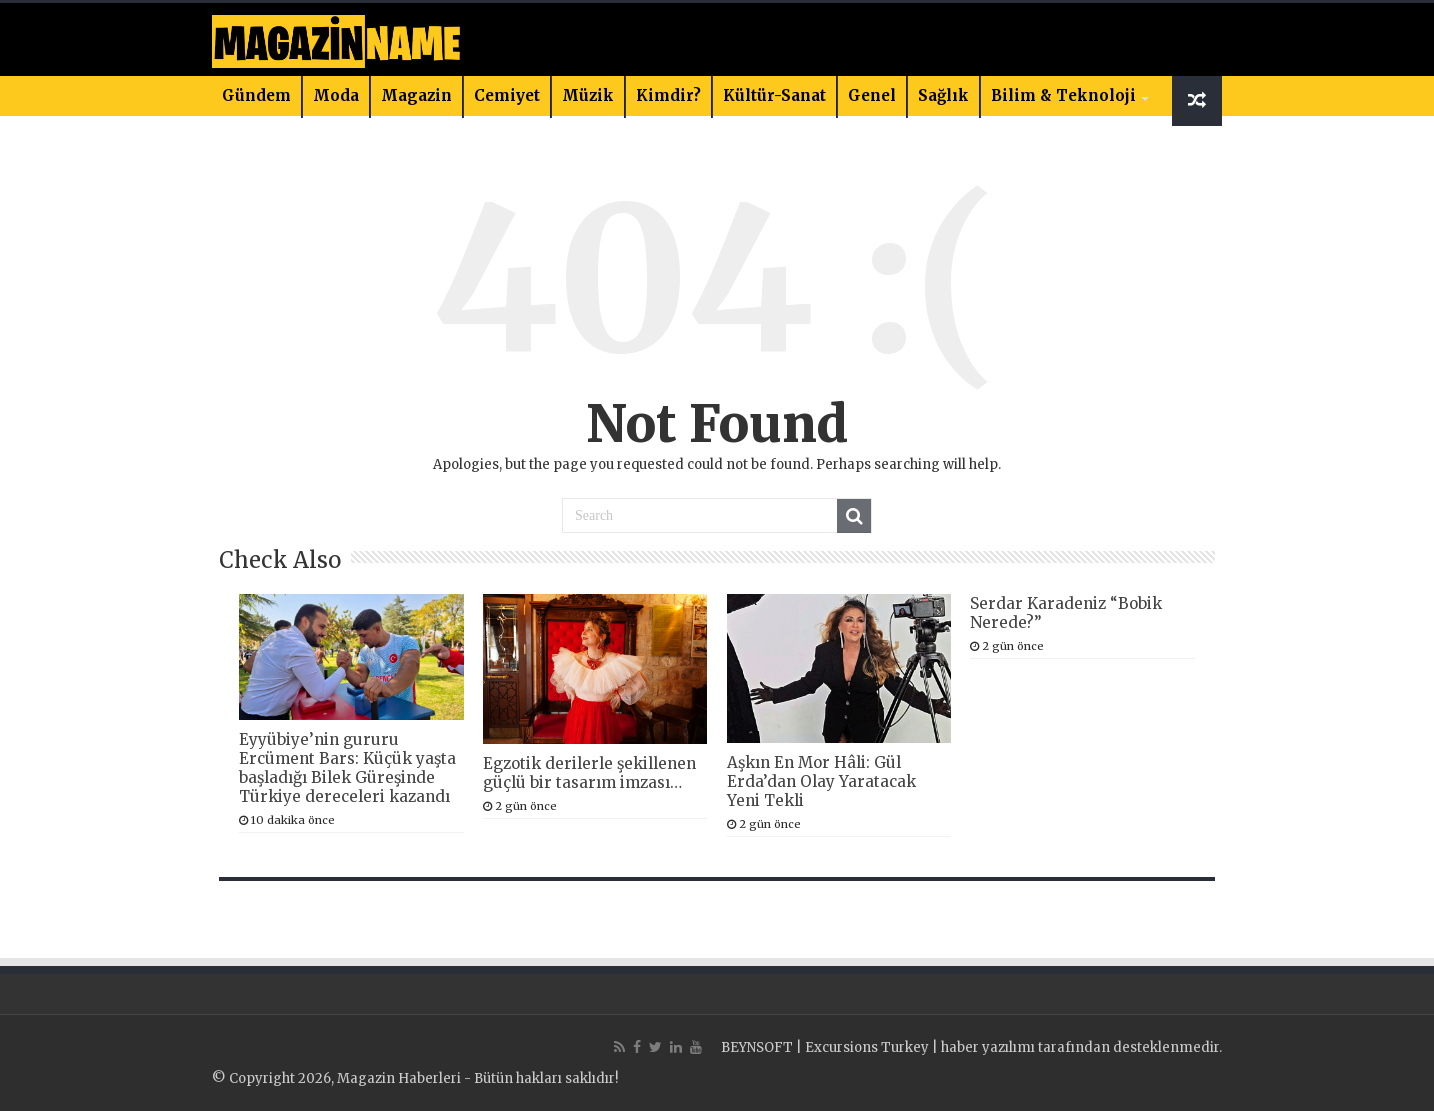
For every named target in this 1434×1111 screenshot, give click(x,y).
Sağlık (943, 95)
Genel (872, 95)
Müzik (588, 95)
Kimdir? (668, 95)
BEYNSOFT (757, 1047)
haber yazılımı (988, 1047)
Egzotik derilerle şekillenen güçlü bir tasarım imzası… (589, 773)
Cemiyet (507, 95)
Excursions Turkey (867, 1047)
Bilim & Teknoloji (1063, 95)
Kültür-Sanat (774, 95)
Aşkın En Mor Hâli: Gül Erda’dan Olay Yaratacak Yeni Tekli (821, 781)
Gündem (256, 95)
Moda (336, 95)
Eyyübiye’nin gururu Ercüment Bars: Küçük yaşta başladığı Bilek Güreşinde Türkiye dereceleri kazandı (347, 768)
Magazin (416, 95)
